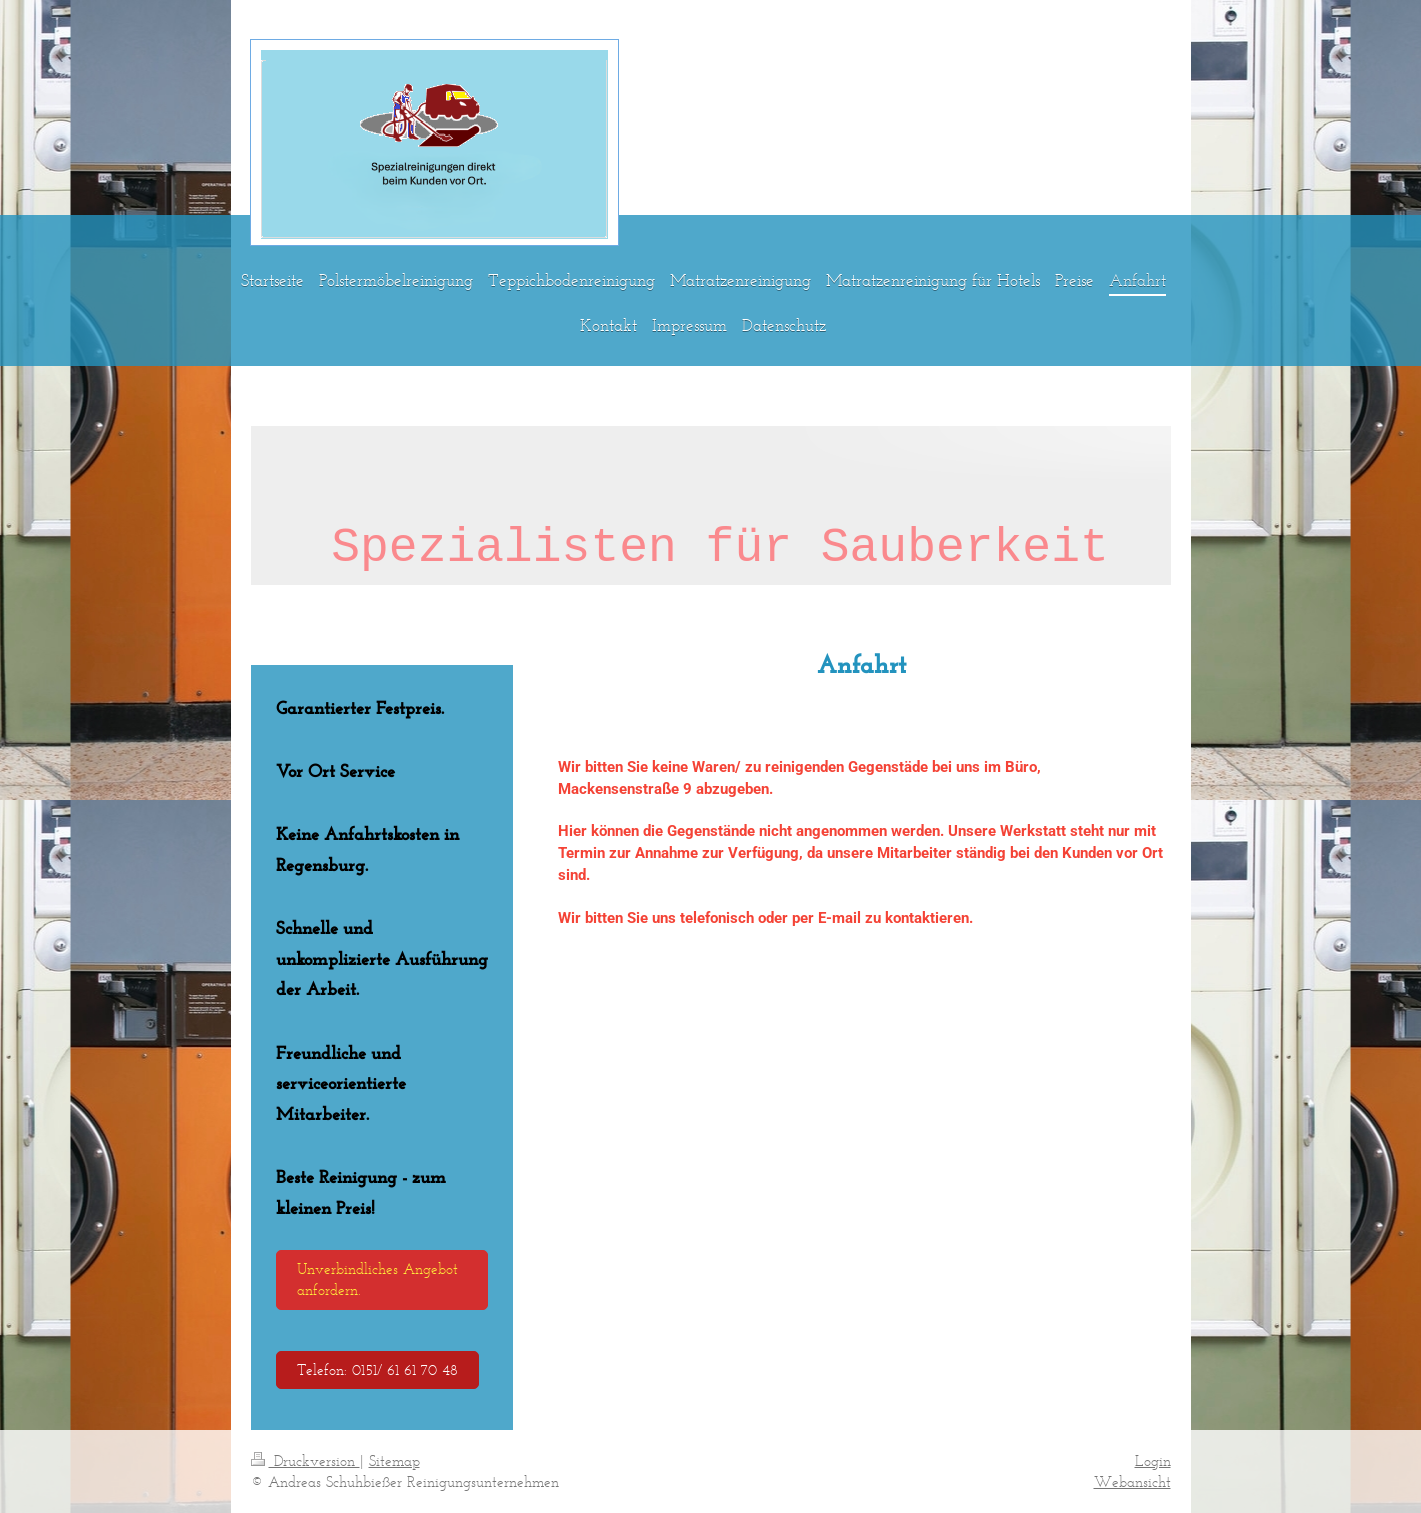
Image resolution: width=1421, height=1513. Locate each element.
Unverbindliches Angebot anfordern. (377, 1279)
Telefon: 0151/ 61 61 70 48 (377, 1369)
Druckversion (305, 1460)
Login (1153, 1460)
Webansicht (1132, 1481)
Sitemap (394, 1460)
